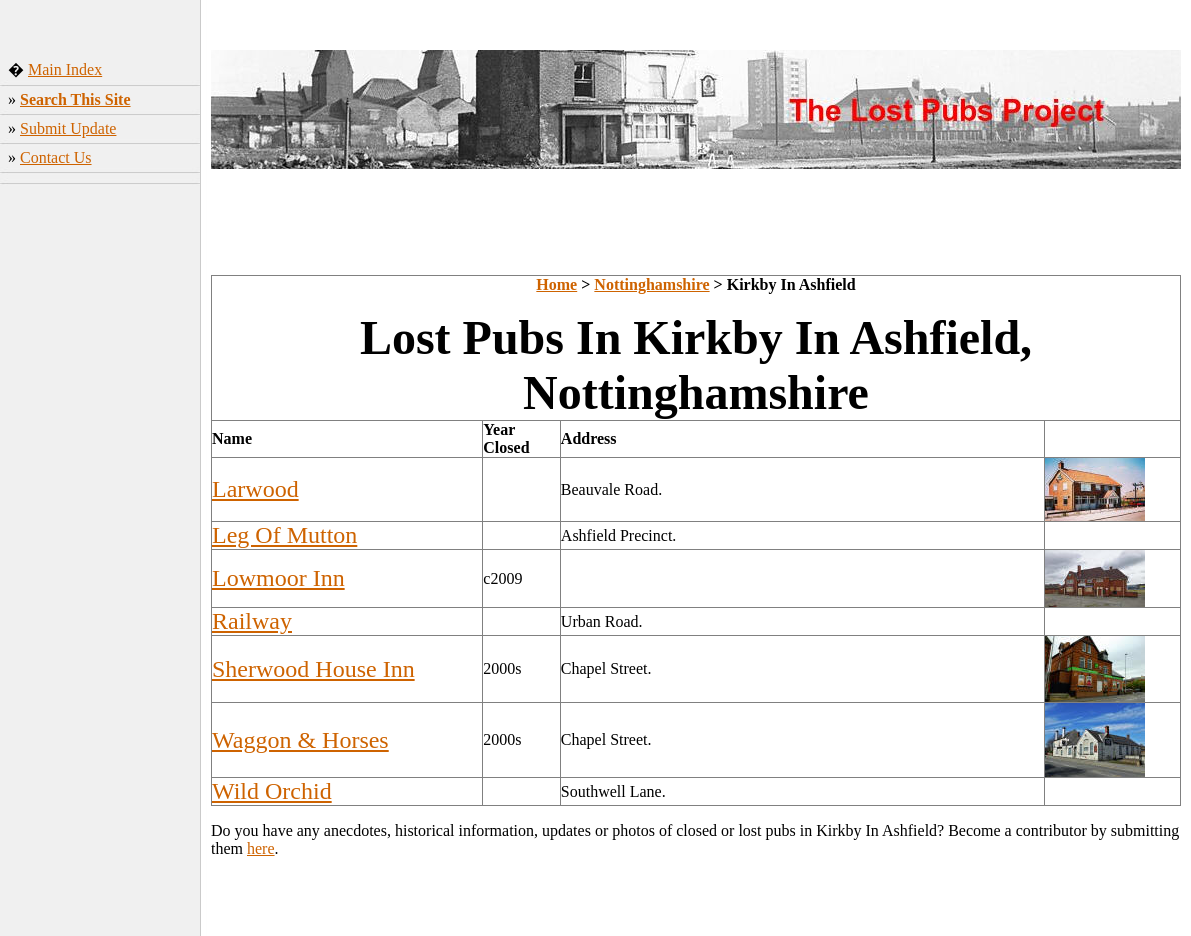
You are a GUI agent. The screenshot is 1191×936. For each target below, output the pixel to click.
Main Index (65, 69)
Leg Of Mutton (284, 535)
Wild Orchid (272, 791)
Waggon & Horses (300, 740)
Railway (252, 621)
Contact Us (56, 157)
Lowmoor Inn (278, 578)
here (261, 848)
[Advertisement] (100, 505)
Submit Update (68, 128)
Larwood (255, 489)
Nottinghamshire (651, 284)
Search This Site (75, 99)
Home (556, 284)
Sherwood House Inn (313, 669)
